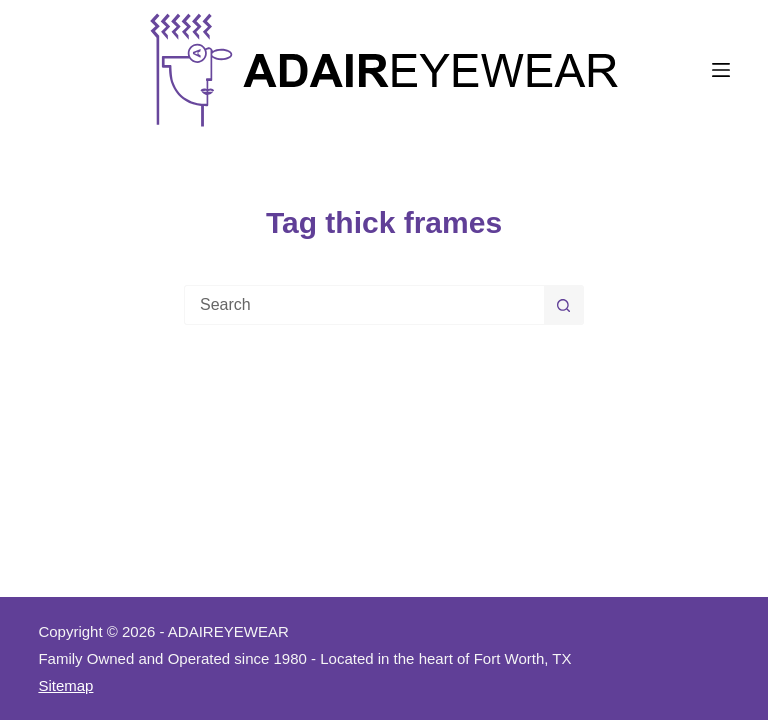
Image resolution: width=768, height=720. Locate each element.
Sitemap (65, 685)
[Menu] (721, 70)
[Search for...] (364, 305)
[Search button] (564, 305)
